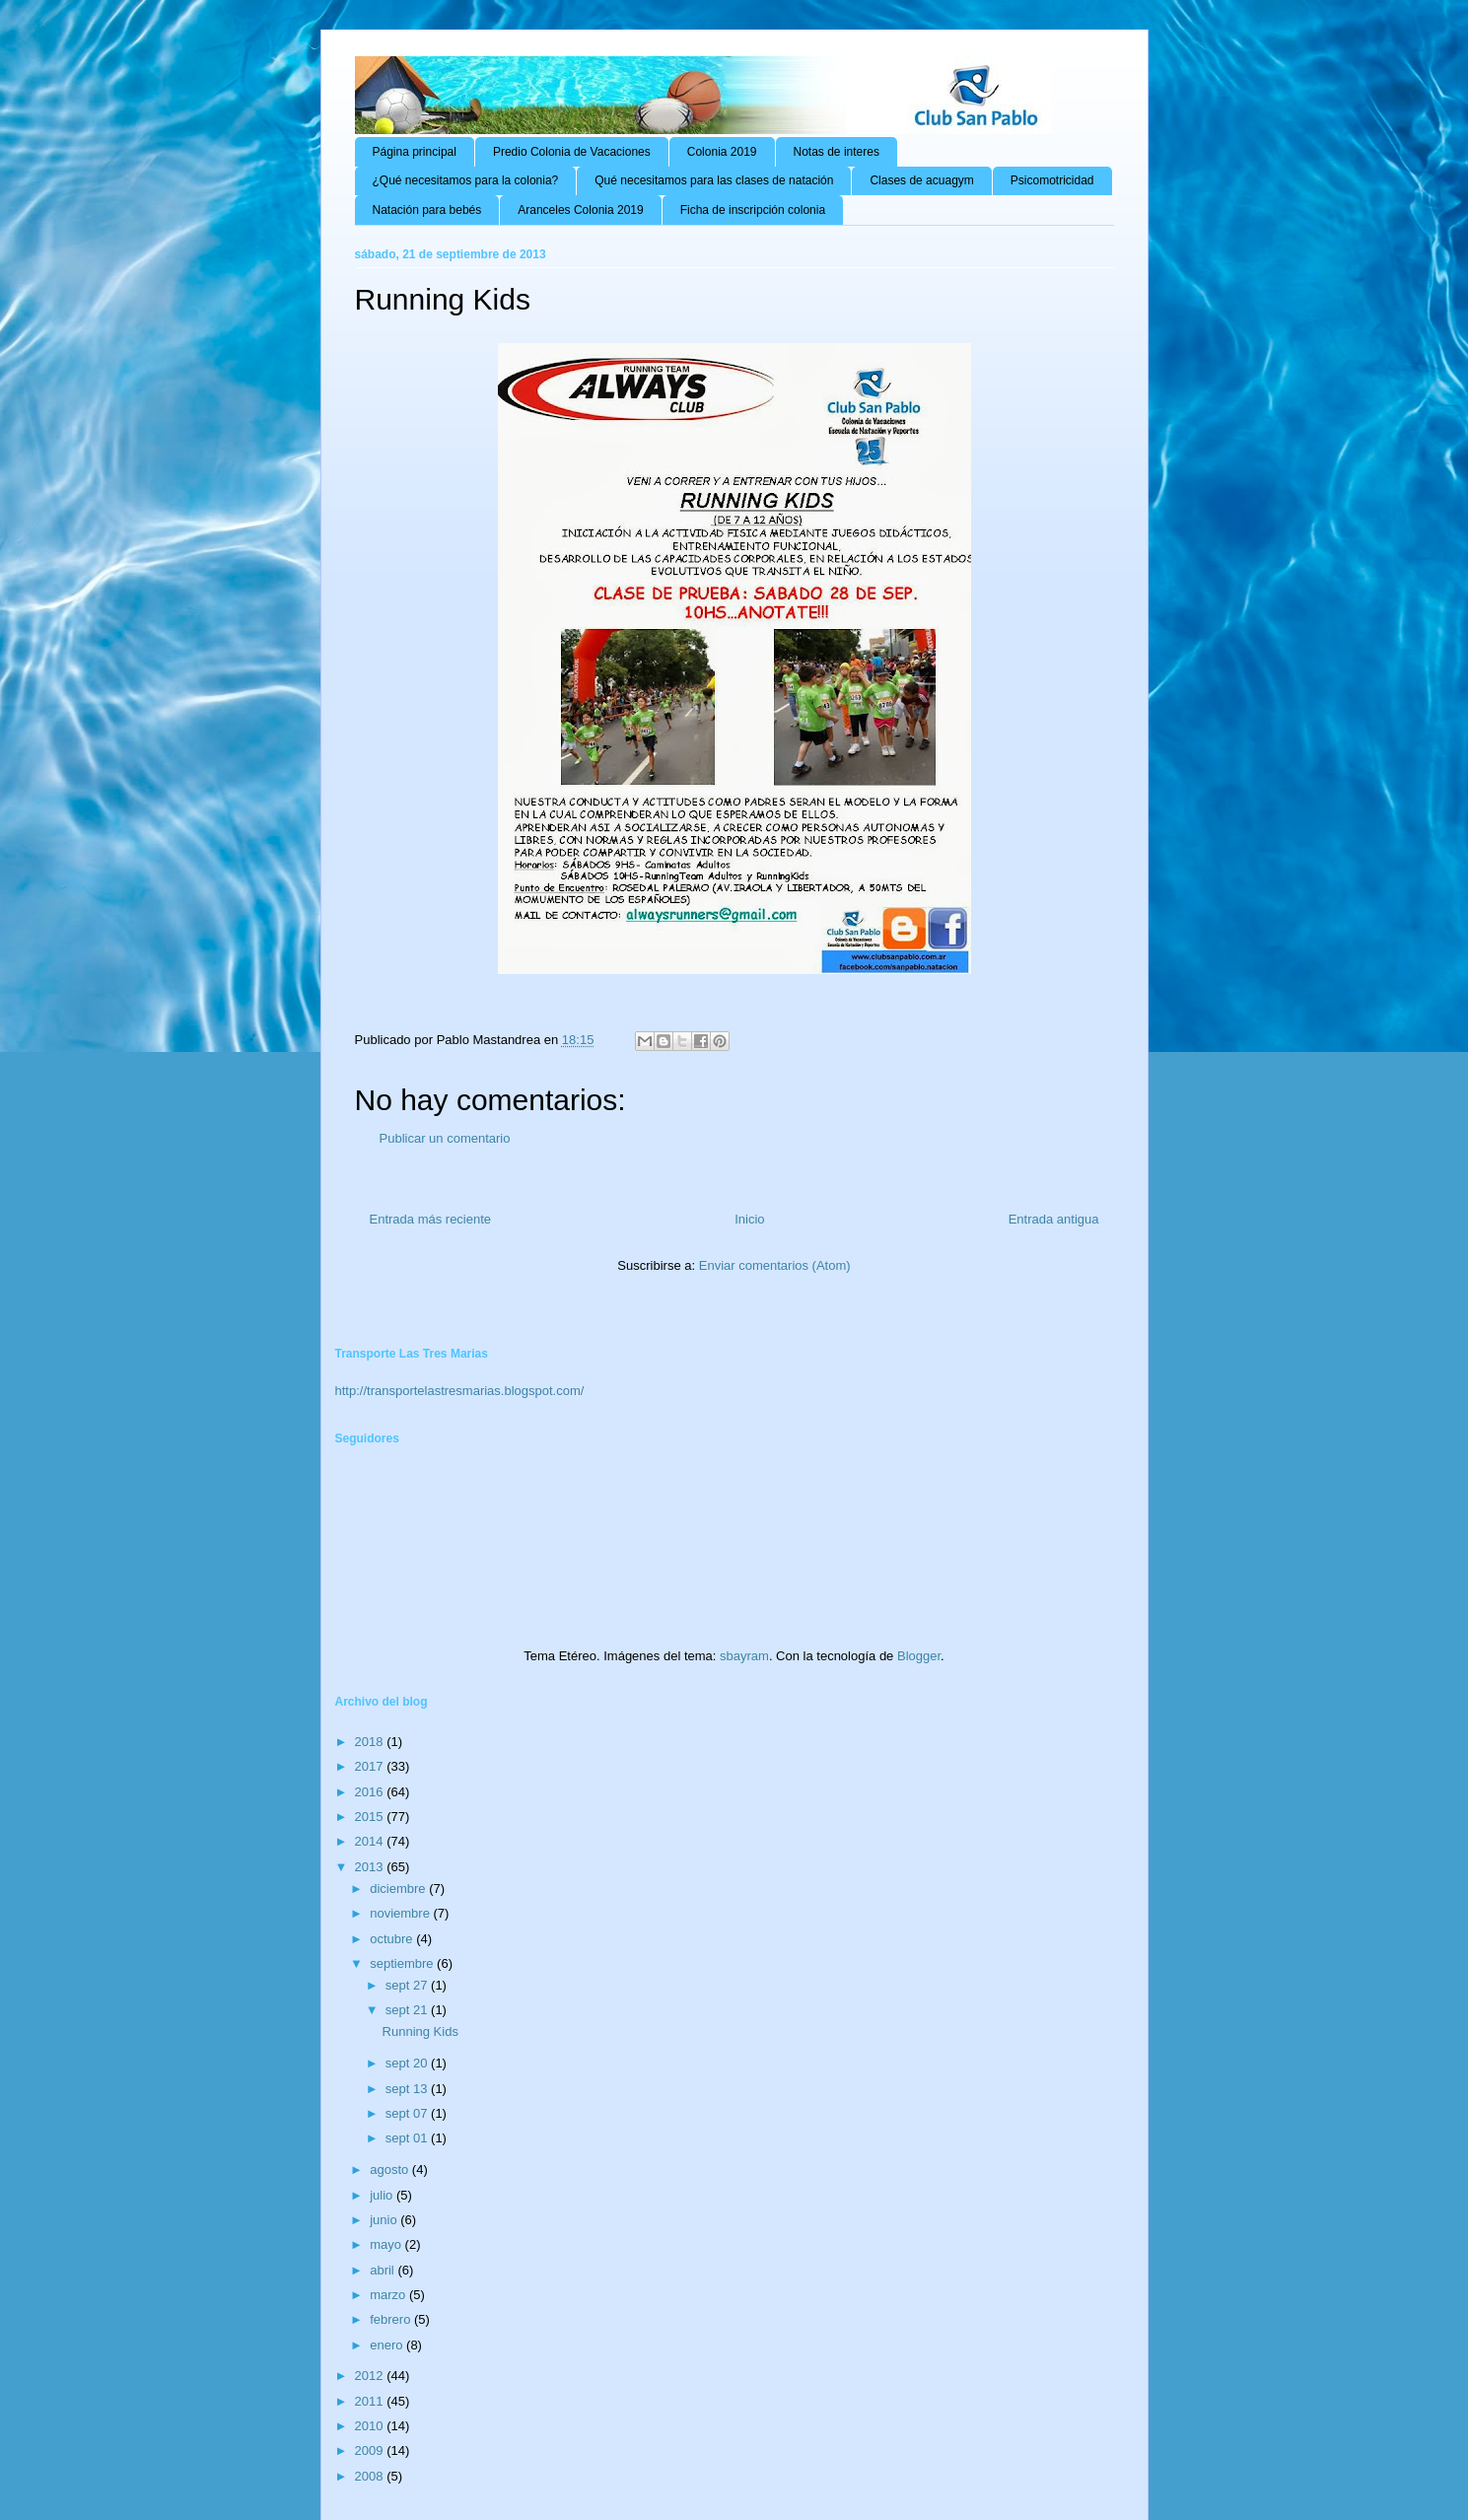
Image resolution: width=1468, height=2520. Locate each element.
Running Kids (420, 2031)
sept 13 (408, 2088)
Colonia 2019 (722, 152)
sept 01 (408, 2138)
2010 (371, 2425)
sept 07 (408, 2113)
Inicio (749, 1219)
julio (383, 2195)
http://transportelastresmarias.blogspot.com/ (460, 1390)
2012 (371, 2375)
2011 (371, 2401)
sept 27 (408, 1985)
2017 (371, 1766)
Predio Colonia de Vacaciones (572, 152)
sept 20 (408, 2063)
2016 (371, 1792)
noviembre (401, 1913)
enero (388, 2345)
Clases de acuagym (921, 180)
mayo (387, 2244)
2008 (371, 2476)
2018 (371, 1741)
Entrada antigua (1054, 1219)
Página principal (414, 152)
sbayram (744, 1655)
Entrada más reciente (431, 1219)
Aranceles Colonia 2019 (580, 210)
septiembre (403, 1963)
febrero (392, 2319)
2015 (371, 1816)
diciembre (399, 1888)
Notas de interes (836, 152)
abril (383, 2270)
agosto (391, 2169)
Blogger (919, 1655)
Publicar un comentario (445, 1138)
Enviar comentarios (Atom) (775, 1265)
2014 (371, 1841)
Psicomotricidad (1052, 180)
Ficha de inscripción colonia (752, 210)
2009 (371, 2450)
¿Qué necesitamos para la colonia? (466, 180)
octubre (393, 1938)
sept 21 (408, 2009)
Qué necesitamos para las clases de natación (713, 180)
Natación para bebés (427, 210)
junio (385, 2219)
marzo (389, 2294)
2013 (371, 1866)
